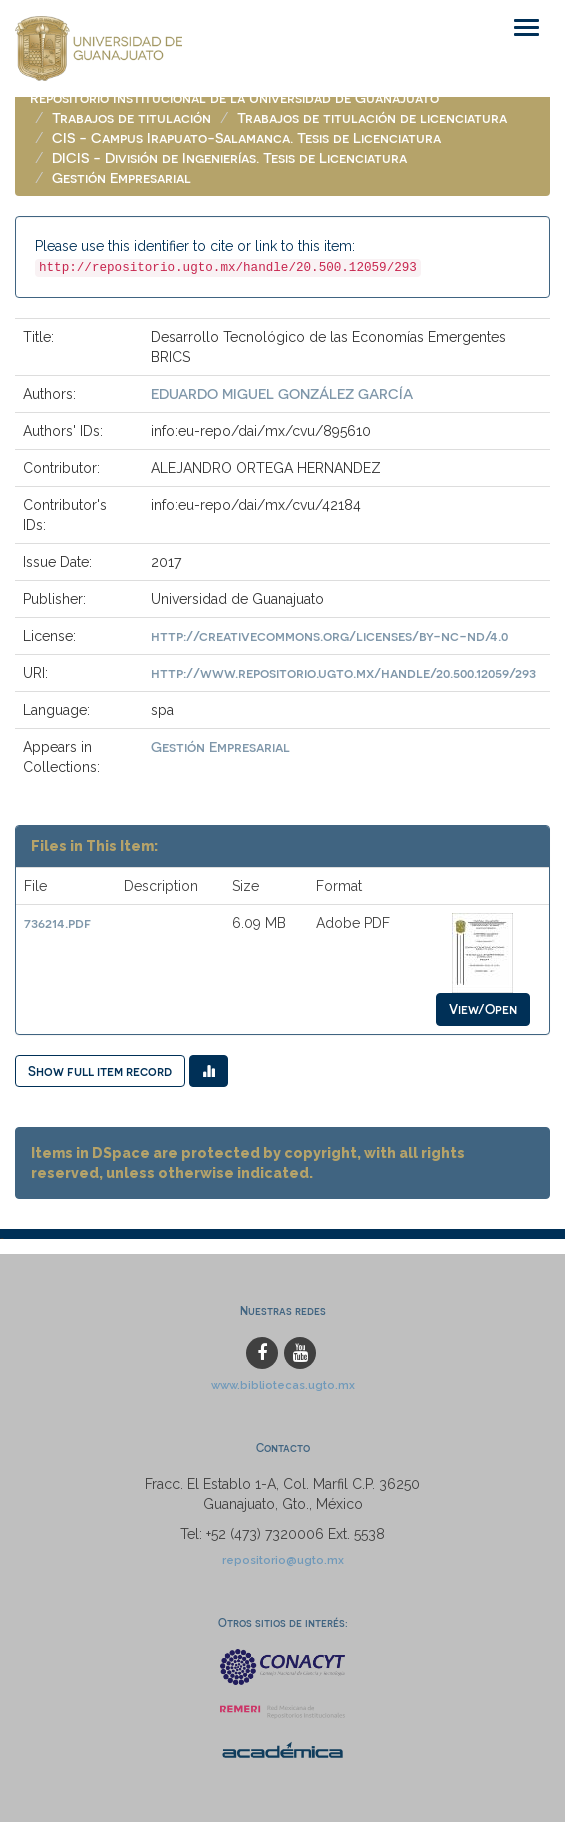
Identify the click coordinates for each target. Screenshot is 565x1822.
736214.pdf (57, 922)
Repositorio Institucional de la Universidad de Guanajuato (234, 97)
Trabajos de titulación (131, 117)
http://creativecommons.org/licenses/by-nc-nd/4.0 (329, 635)
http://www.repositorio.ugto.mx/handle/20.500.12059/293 (343, 672)
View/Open (483, 1008)
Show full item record (100, 1070)
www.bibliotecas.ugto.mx (283, 1385)
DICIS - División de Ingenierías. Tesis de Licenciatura (229, 157)
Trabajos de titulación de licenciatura (372, 117)
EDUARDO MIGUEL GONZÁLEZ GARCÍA (282, 393)
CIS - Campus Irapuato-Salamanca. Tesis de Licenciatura (246, 137)
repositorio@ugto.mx (283, 1560)
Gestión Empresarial (121, 177)
